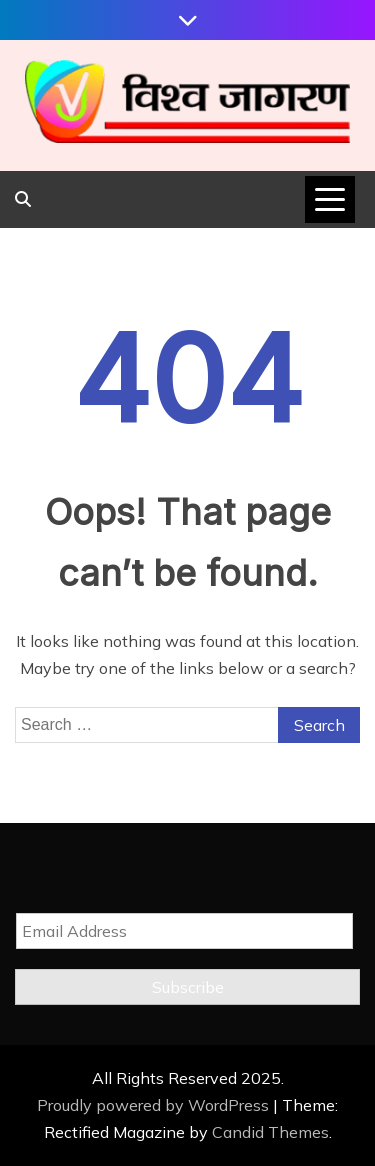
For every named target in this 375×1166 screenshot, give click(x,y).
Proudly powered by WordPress (155, 1105)
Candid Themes (270, 1132)
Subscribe (188, 987)
